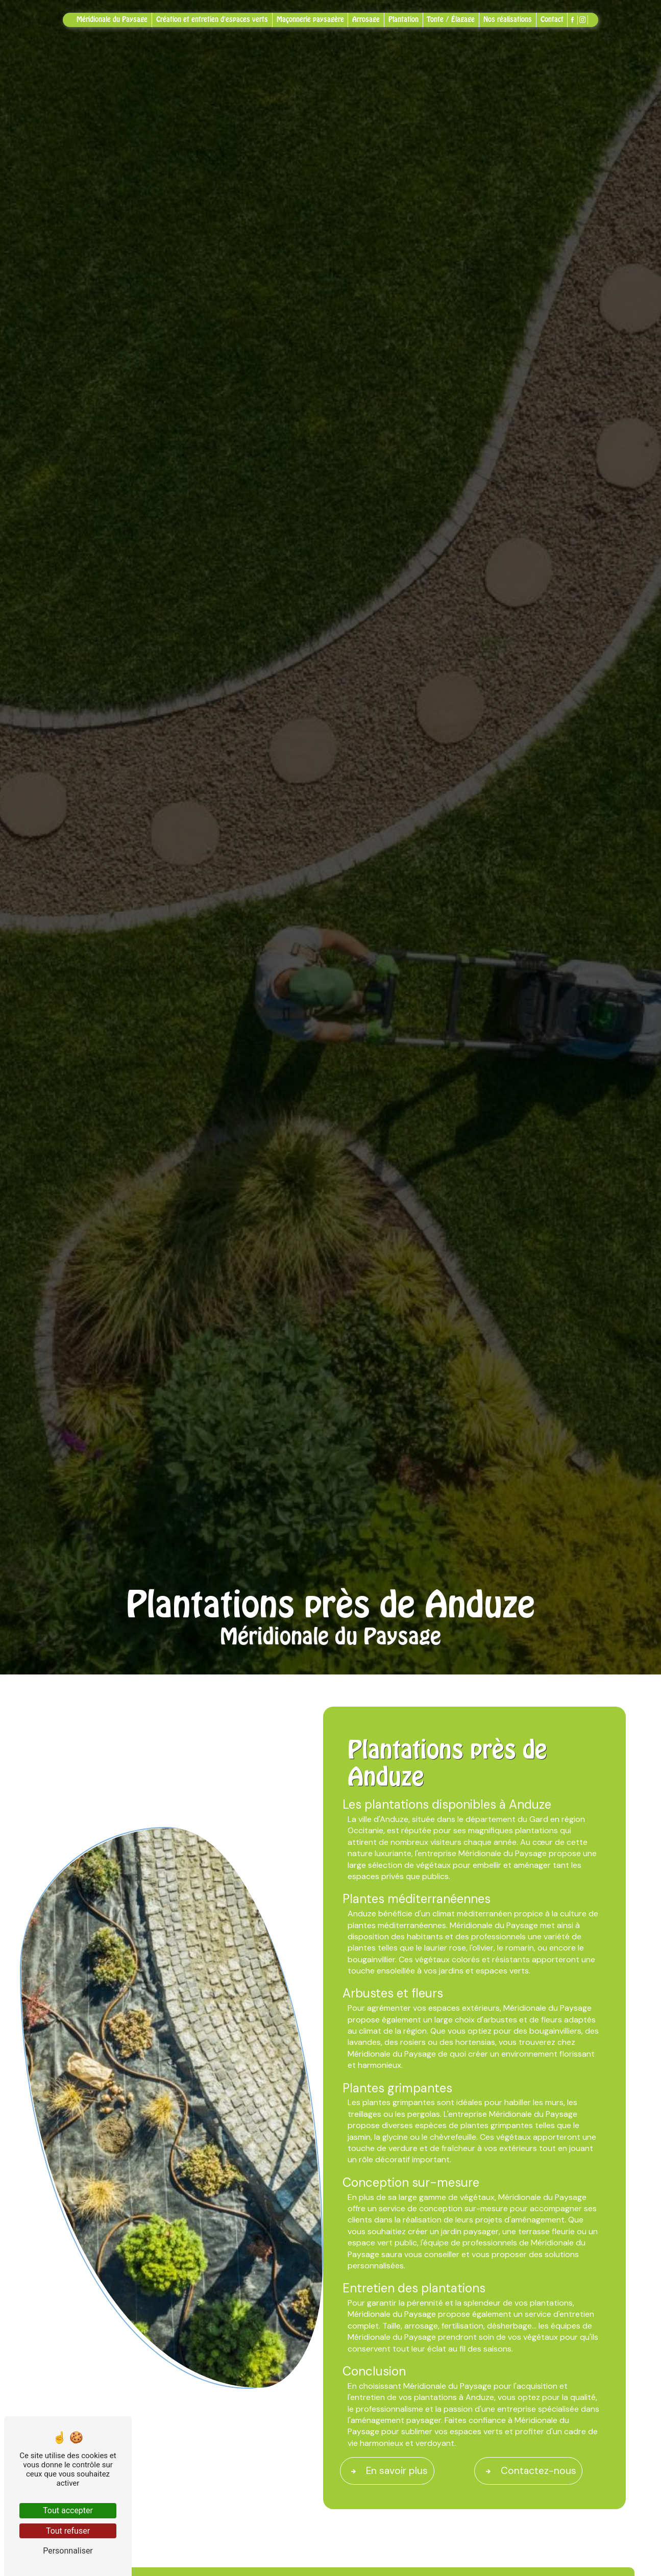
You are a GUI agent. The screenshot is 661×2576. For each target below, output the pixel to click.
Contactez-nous (528, 2471)
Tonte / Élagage (451, 19)
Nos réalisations (507, 19)
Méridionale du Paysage (112, 19)
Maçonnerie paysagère (310, 19)
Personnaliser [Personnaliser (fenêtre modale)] (68, 2551)
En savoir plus (387, 2471)
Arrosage (366, 19)
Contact (552, 19)
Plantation (403, 19)
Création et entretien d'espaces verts (212, 19)
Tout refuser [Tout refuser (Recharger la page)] (68, 2531)
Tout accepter (68, 2510)
